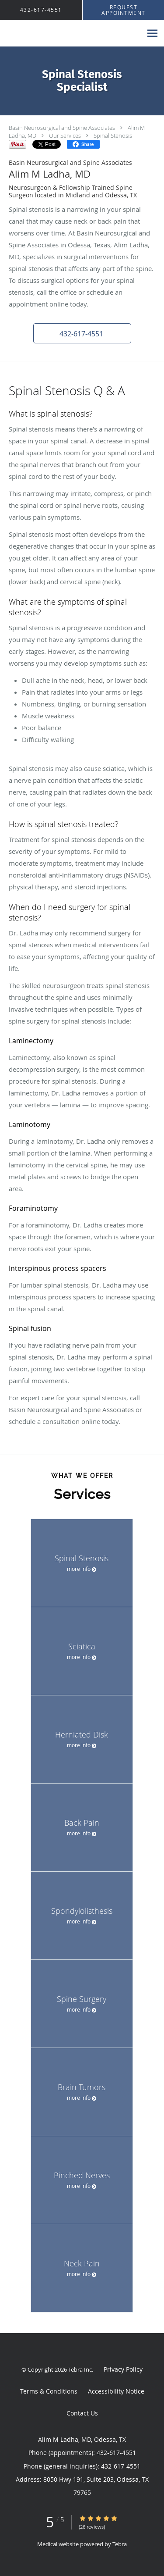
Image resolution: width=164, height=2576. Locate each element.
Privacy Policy (123, 2369)
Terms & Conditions (48, 2391)
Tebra (119, 2544)
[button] (82, 333)
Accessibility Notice (116, 2391)
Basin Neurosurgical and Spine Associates (62, 128)
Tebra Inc (80, 2369)
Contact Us (82, 2413)
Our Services (65, 135)
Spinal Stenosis (113, 135)
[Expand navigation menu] (152, 33)
